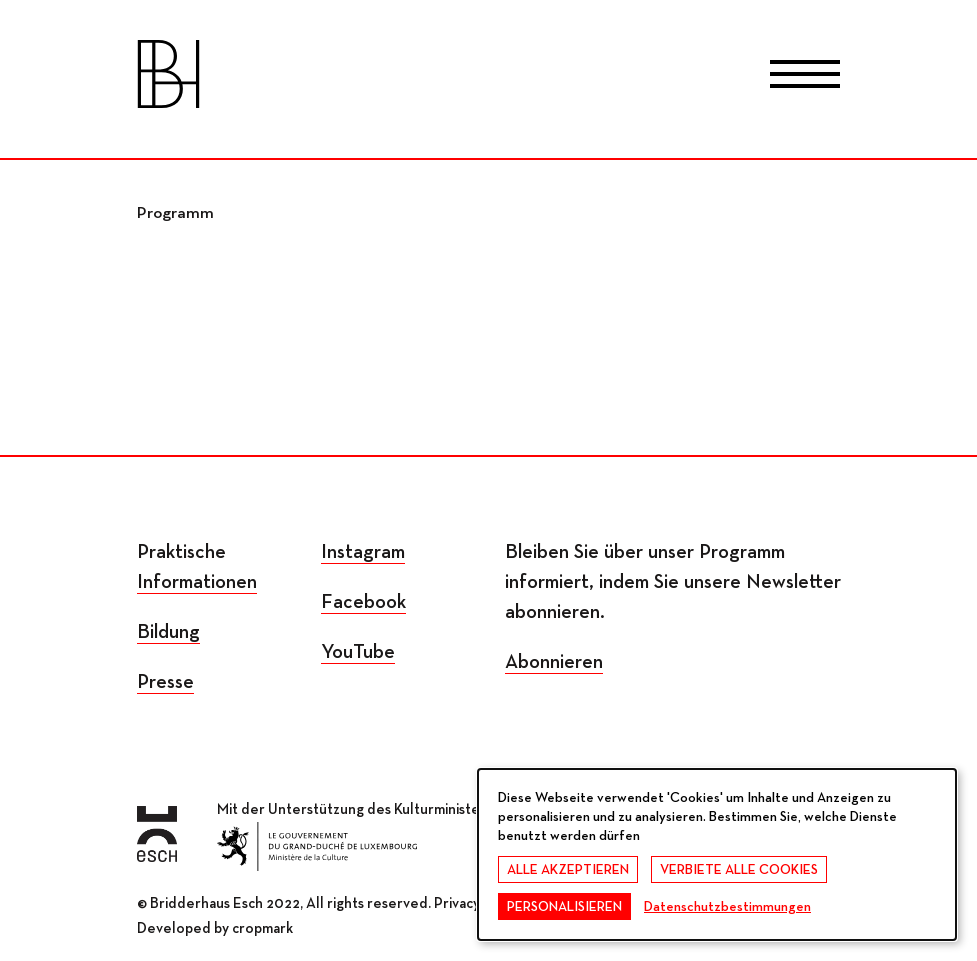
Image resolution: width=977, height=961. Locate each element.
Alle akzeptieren (568, 870)
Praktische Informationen (197, 567)
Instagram (363, 552)
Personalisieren (564, 907)
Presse (165, 682)
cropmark (262, 928)
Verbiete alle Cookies (739, 870)
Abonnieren (554, 662)
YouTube (358, 652)
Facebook (363, 602)
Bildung (168, 632)
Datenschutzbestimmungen (727, 907)
